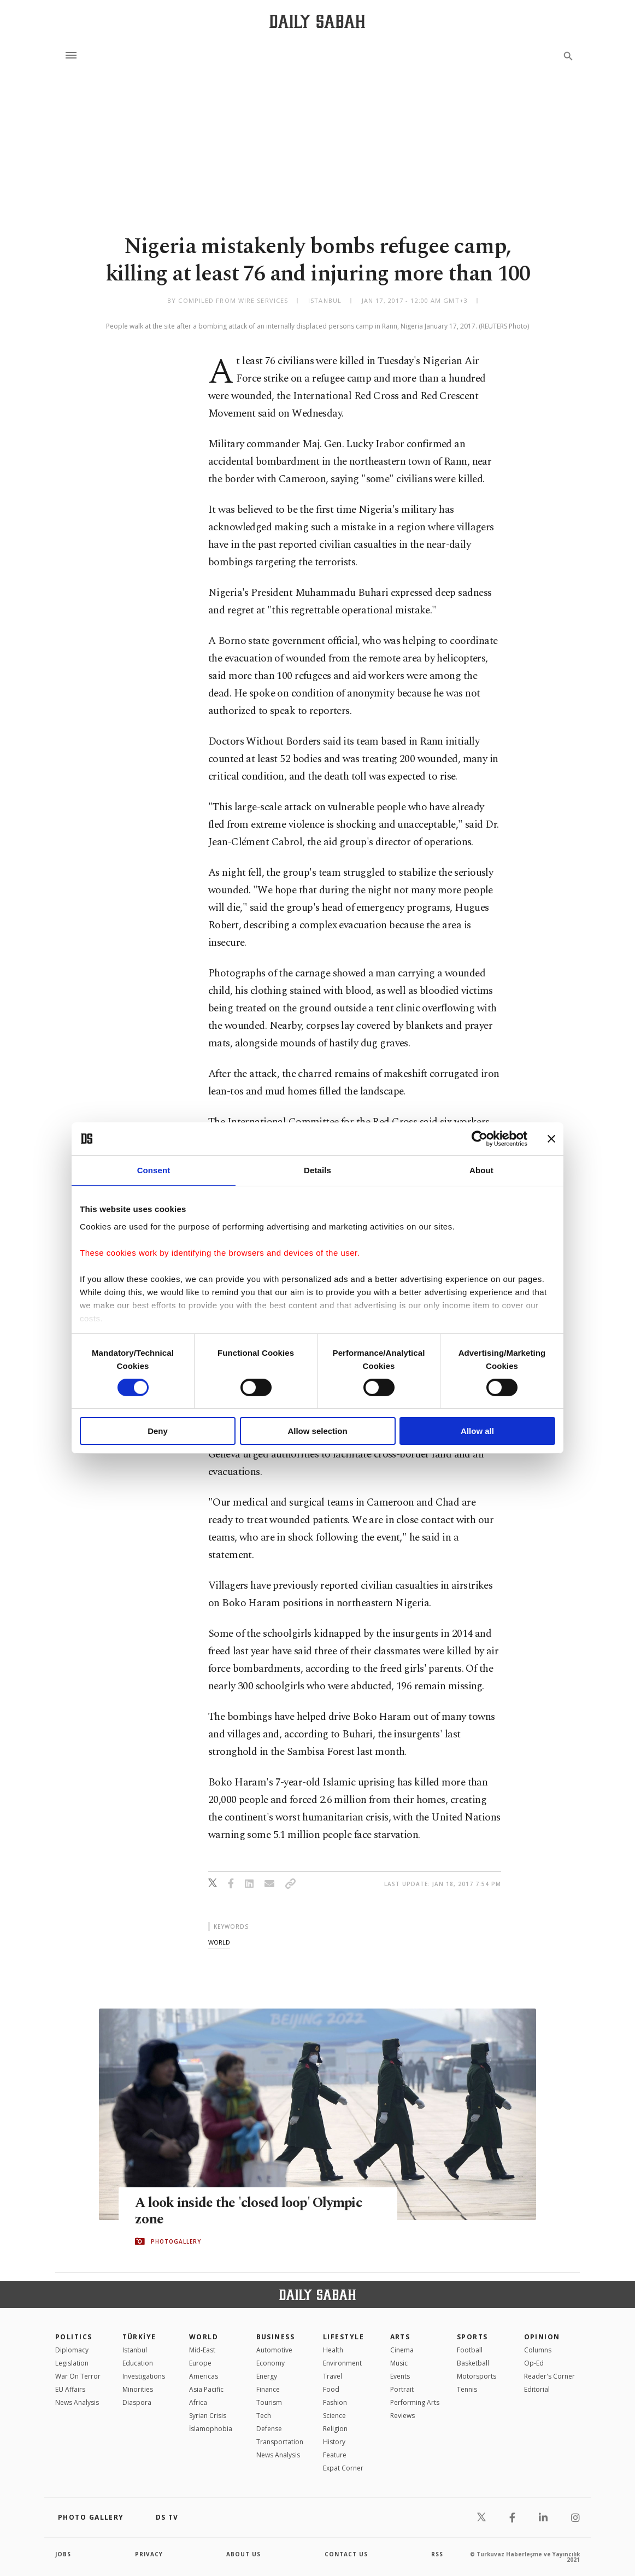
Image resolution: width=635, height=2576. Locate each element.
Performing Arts (414, 2402)
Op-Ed (534, 2363)
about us (243, 2554)
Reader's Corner (549, 2376)
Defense (269, 2428)
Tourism (269, 2402)
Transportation (279, 2441)
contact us (346, 2554)
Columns (537, 2350)
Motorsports (476, 2376)
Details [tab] (317, 1170)
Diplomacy (72, 2350)
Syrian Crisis (207, 2415)
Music (399, 2363)
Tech (263, 2415)
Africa (198, 2402)
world (219, 1942)
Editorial (537, 2389)
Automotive (274, 2350)
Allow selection (317, 1431)
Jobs (63, 2554)
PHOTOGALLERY (176, 2241)
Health (333, 2350)
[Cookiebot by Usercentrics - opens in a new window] (479, 1139)
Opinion (542, 2336)
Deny (158, 1431)
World (203, 2336)
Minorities (137, 2389)
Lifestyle (343, 2336)
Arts (400, 2336)
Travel (332, 2376)
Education (137, 2363)
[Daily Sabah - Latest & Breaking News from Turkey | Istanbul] (317, 21)
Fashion (335, 2402)
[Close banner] (551, 1139)
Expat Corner (343, 2468)
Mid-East (202, 2350)
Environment (342, 2363)
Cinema (402, 2350)
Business (275, 2336)
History (334, 2441)
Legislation (72, 2363)
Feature (334, 2455)
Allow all (477, 1431)
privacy (149, 2554)
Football (470, 2350)
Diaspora (136, 2402)
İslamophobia (210, 2428)
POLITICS (73, 2336)
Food (331, 2389)
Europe (200, 2363)
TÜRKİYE (139, 2336)
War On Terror (78, 2376)
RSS (437, 2554)
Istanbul (134, 2350)
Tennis (467, 2389)
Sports (472, 2336)
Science (334, 2415)
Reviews (402, 2415)
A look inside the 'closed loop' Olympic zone (248, 2211)
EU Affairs (70, 2389)
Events (400, 2376)
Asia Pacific (206, 2389)
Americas (203, 2376)
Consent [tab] (153, 1170)
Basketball (473, 2363)
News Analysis (77, 2402)
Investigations (143, 2376)
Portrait (402, 2389)
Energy (266, 2376)
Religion (335, 2428)
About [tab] (481, 1170)
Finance (268, 2389)
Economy (270, 2363)
